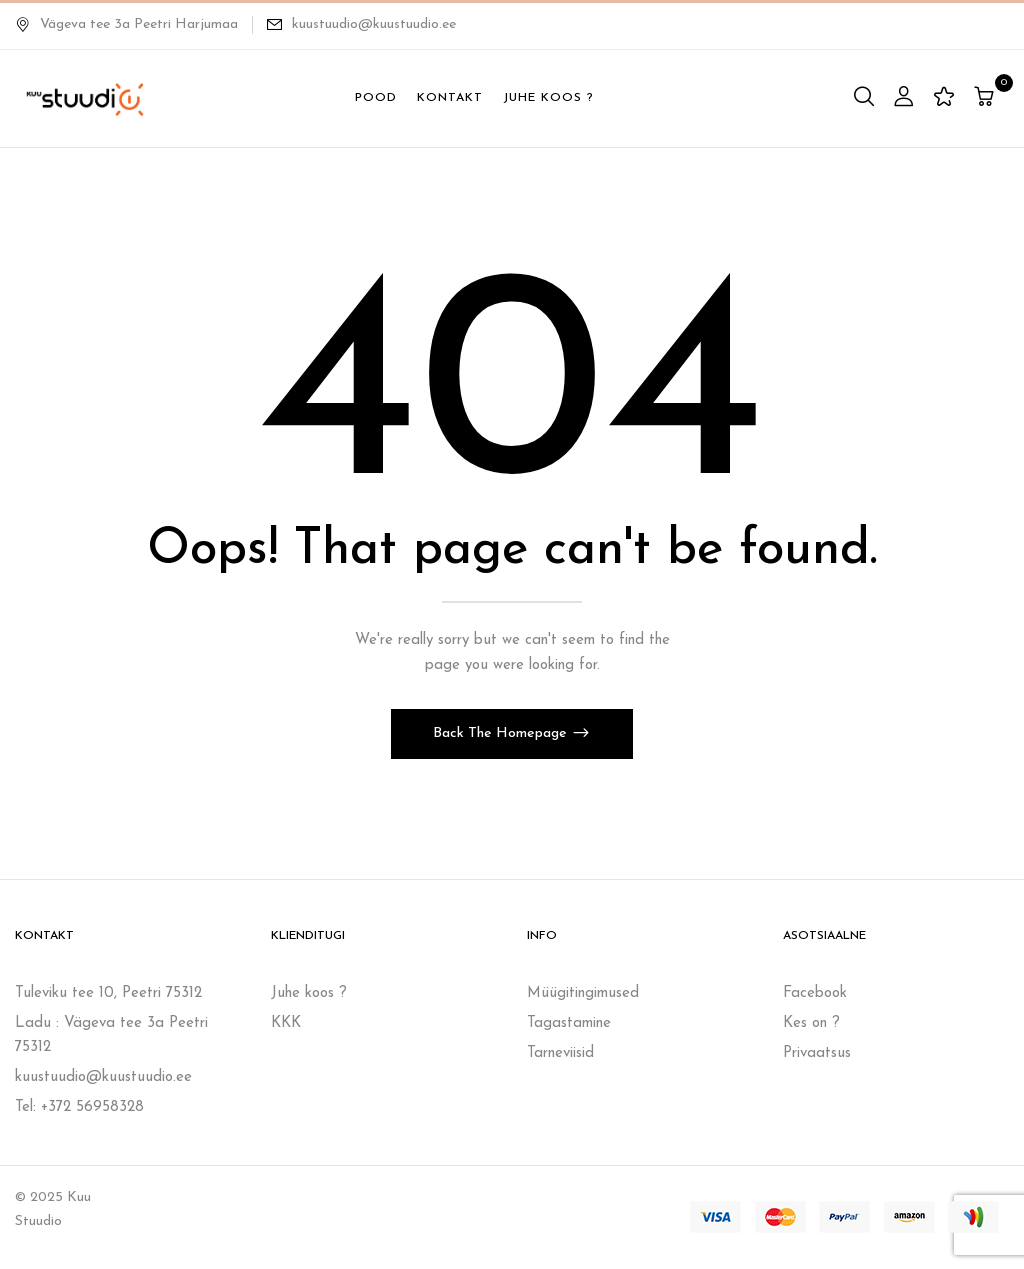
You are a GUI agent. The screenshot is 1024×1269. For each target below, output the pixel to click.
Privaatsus (817, 1053)
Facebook (815, 993)
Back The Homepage (502, 733)
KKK (286, 1023)
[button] (986, 98)
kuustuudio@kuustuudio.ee (374, 24)
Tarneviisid (560, 1053)
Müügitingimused (583, 993)
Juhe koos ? (309, 993)
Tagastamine (569, 1023)
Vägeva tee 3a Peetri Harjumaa (126, 24)
